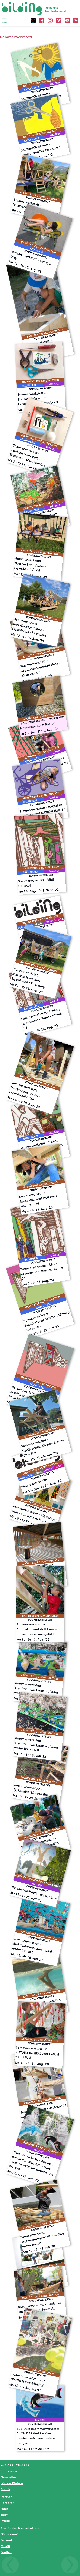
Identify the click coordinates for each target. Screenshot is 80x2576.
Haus (4, 2509)
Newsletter (8, 2477)
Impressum (9, 2471)
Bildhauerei (9, 2534)
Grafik (5, 2546)
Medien (6, 2552)
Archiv (5, 2489)
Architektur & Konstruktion (20, 2528)
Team (5, 2515)
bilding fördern (12, 2483)
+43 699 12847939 (15, 2465)
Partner (6, 2497)
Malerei (6, 2540)
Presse (5, 2521)
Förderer (7, 2503)
